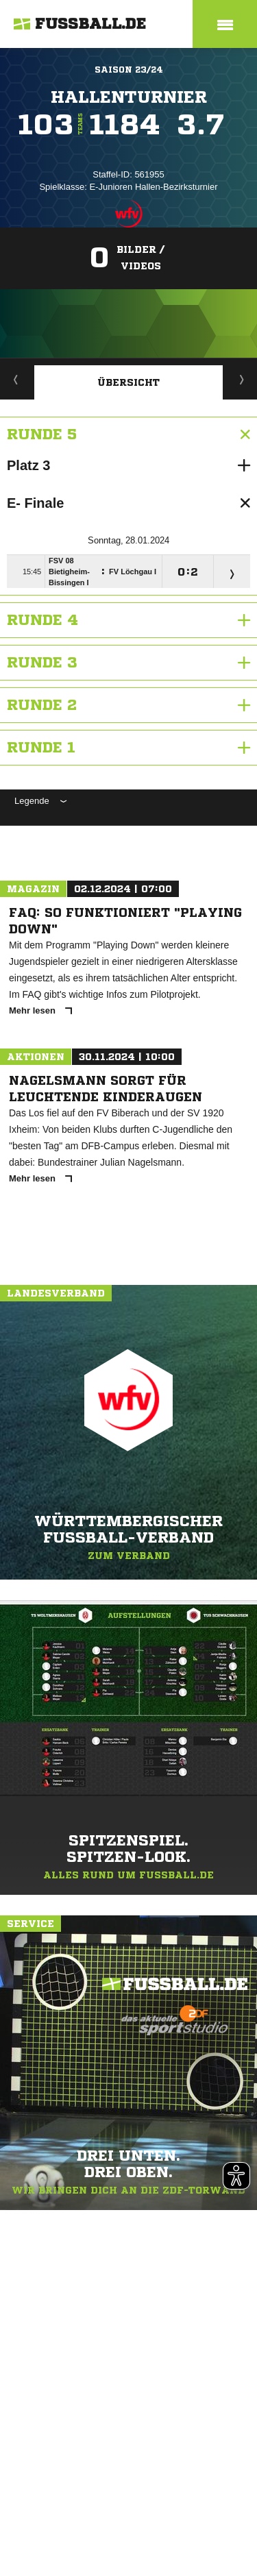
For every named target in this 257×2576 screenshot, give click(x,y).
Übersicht (128, 382)
